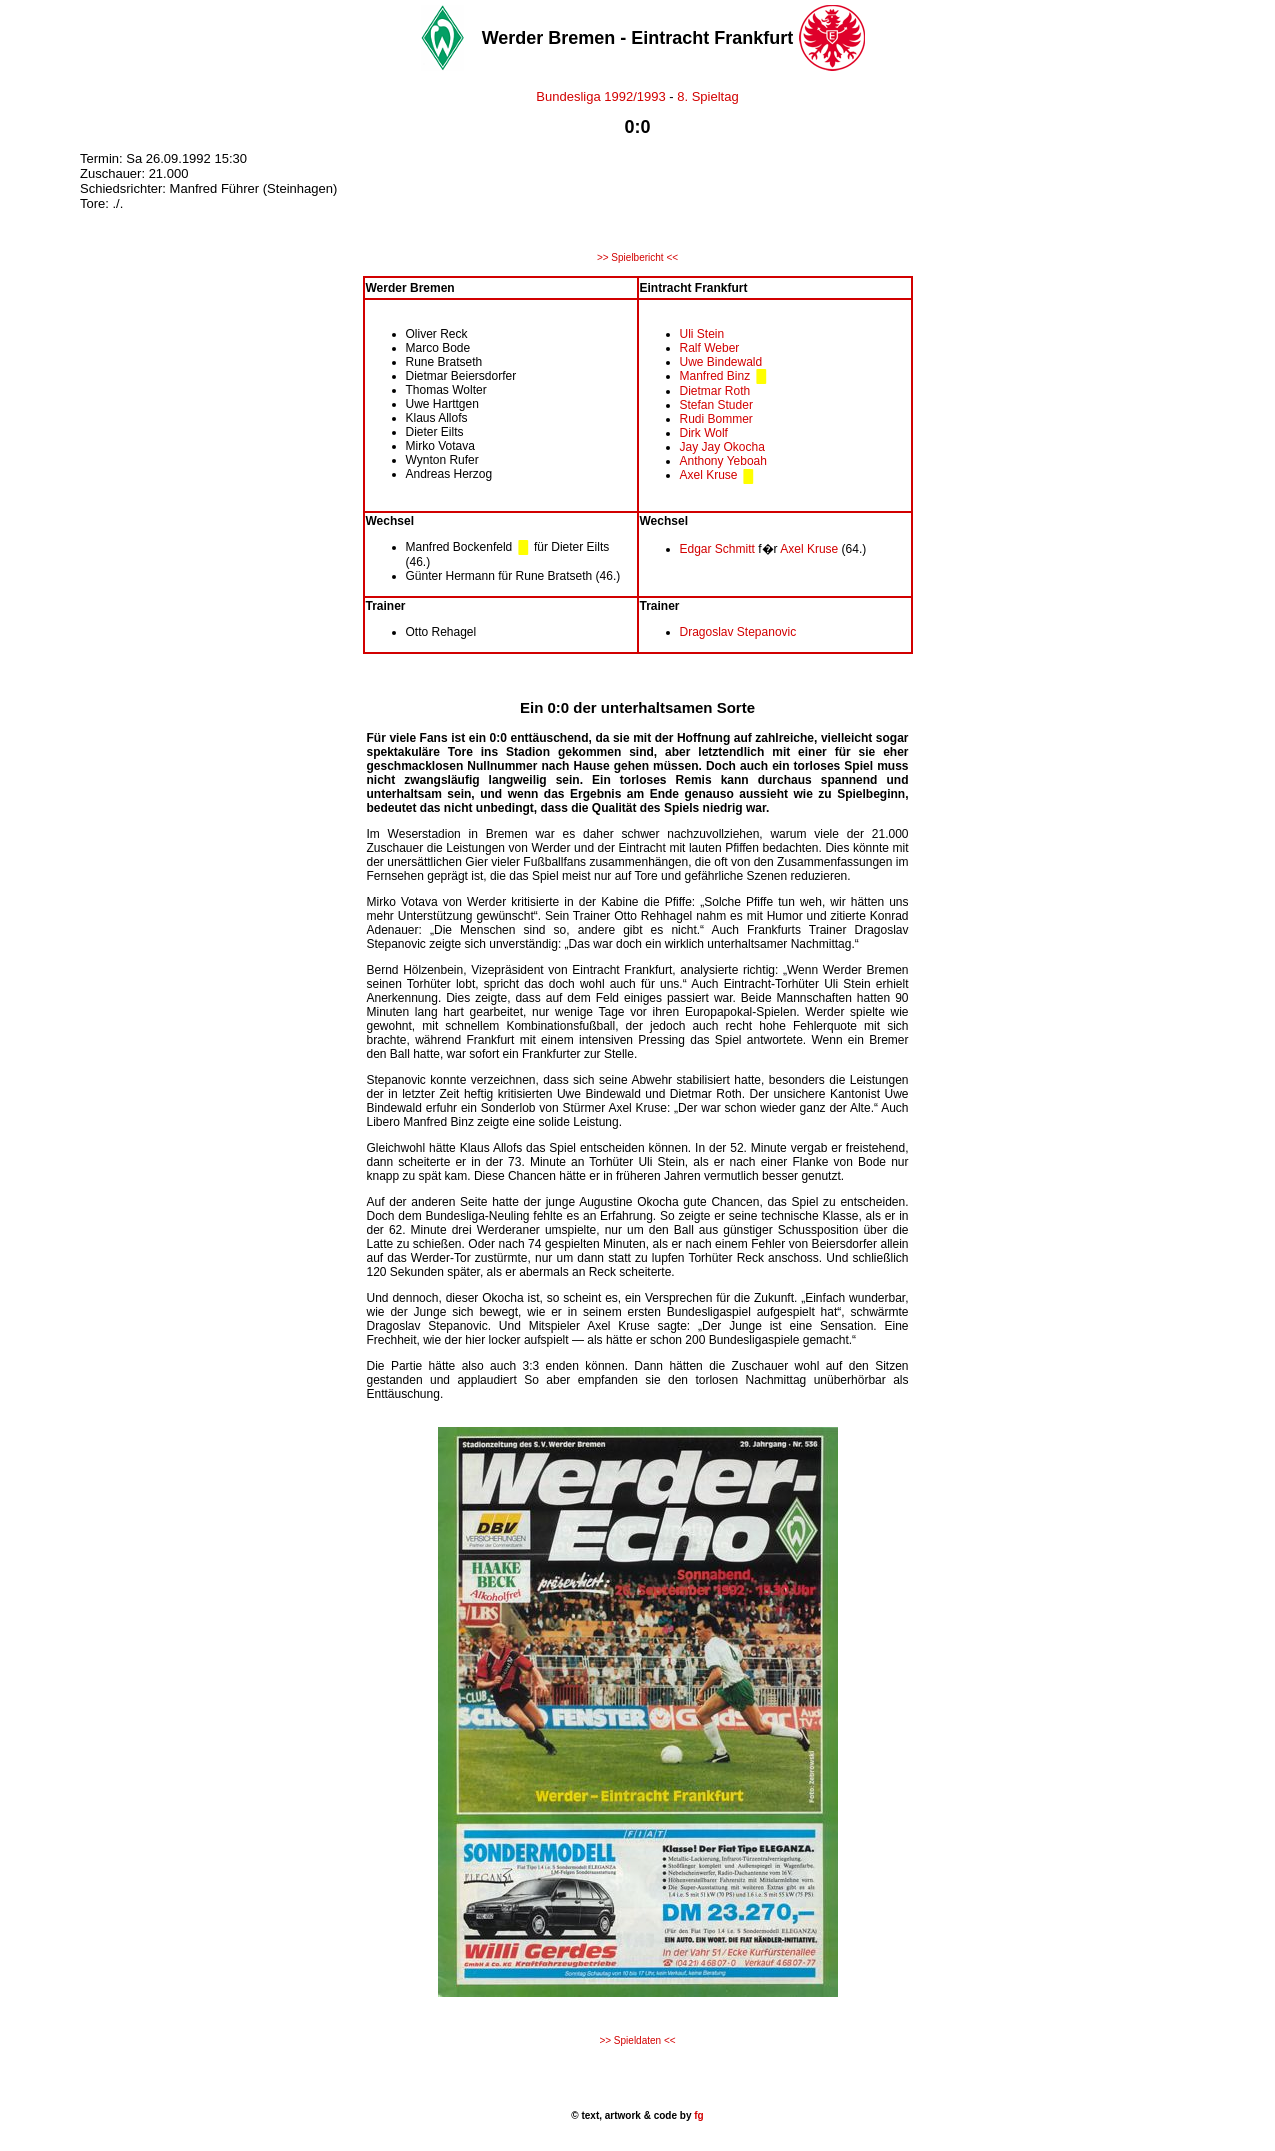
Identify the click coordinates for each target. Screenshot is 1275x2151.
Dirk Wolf (704, 433)
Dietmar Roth (715, 391)
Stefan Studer (716, 405)
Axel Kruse (709, 475)
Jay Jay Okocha (722, 447)
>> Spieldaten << (637, 2040)
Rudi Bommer (716, 419)
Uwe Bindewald (721, 362)
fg (697, 2115)
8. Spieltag (707, 96)
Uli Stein (702, 334)
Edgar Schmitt (717, 549)
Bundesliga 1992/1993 (600, 96)
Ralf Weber (710, 348)
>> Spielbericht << (637, 257)
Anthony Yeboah (723, 461)
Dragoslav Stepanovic (738, 632)
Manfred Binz (715, 376)
